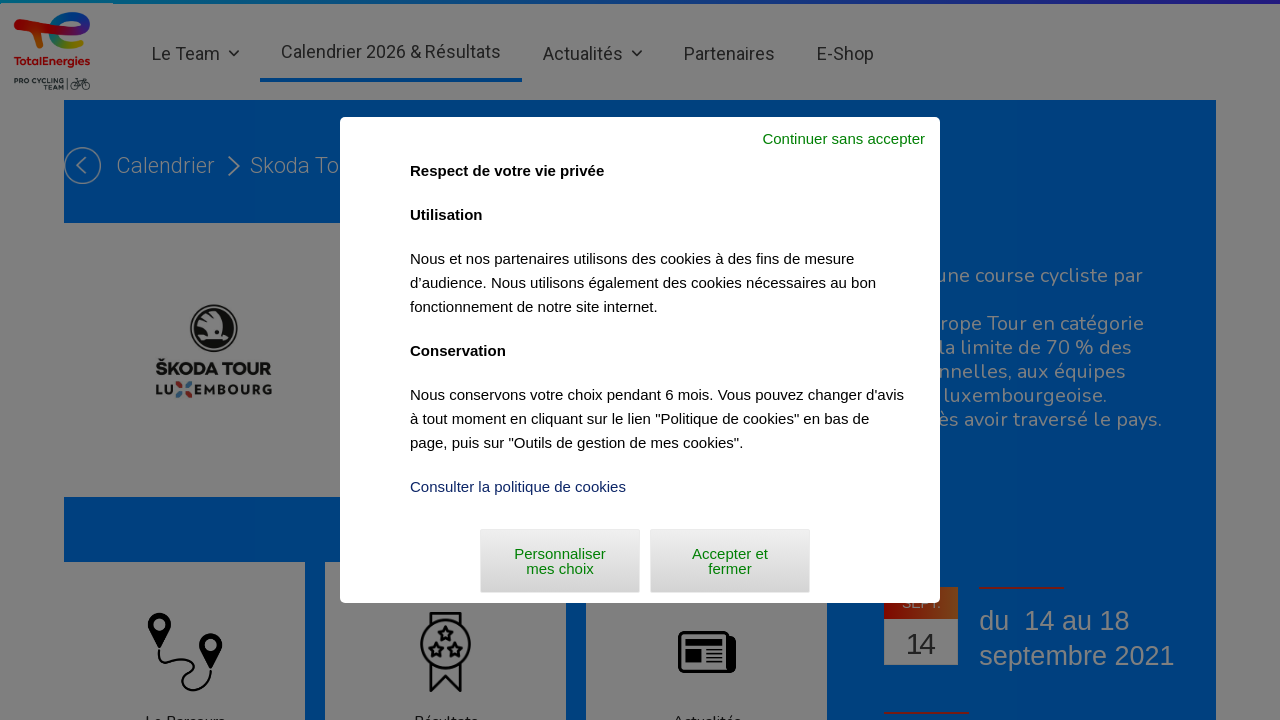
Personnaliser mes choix (560, 561)
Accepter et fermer (730, 561)
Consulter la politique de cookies (518, 486)
